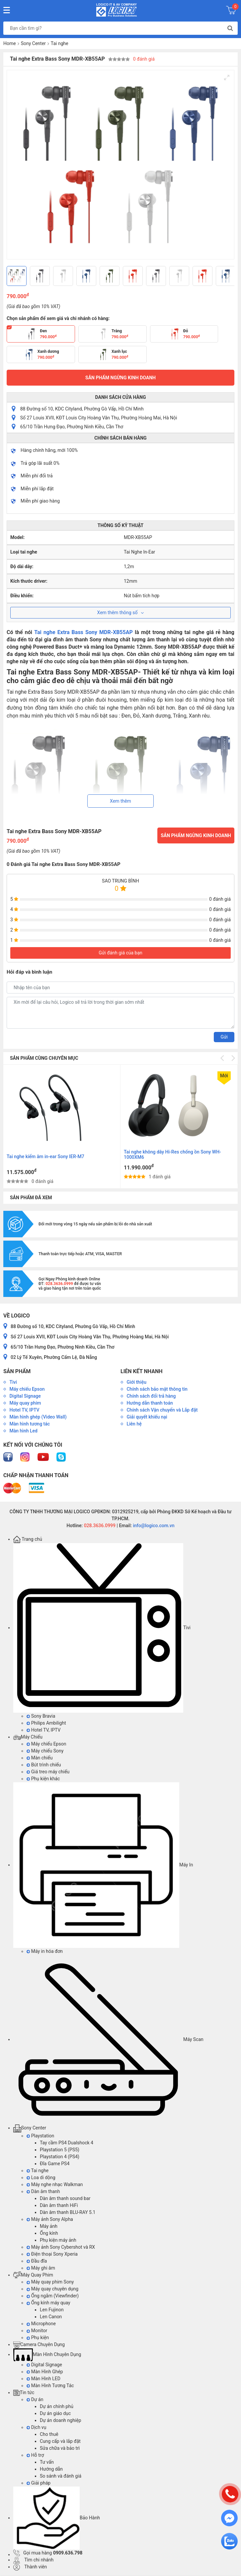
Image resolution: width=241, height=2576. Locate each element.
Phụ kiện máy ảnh (58, 2240)
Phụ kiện (38, 2337)
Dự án (35, 2399)
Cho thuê (49, 2434)
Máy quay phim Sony (50, 2281)
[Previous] (14, 276)
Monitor (37, 2330)
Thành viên (30, 2566)
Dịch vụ (36, 2427)
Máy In (103, 1864)
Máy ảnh (48, 2226)
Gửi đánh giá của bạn (120, 952)
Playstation (40, 2135)
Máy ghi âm (41, 2268)
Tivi (102, 1627)
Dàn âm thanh (43, 2191)
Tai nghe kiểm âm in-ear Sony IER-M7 (162, 1156)
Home (9, 43)
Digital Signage (44, 2364)
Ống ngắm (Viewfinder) (53, 2295)
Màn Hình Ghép (45, 2371)
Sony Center (33, 43)
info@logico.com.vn (153, 1525)
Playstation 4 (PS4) (59, 2156)
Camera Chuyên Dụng (39, 2344)
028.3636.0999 (99, 1525)
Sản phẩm (17, 1371)
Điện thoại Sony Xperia (52, 2254)
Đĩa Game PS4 (54, 2163)
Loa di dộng (41, 2177)
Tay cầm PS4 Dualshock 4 (66, 2142)
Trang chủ (27, 1539)
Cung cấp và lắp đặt (60, 2441)
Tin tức (23, 2392)
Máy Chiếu (27, 1737)
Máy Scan (108, 2039)
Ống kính (49, 2233)
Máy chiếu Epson (46, 1743)
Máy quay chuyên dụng (52, 2288)
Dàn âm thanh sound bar (65, 2198)
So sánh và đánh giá (60, 2476)
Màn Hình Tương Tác (50, 2385)
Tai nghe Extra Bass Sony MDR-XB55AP (83, 632)
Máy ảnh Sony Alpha (50, 2219)
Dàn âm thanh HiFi (59, 2205)
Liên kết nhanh (141, 1371)
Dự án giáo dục (55, 2413)
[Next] (226, 276)
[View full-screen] (227, 77)
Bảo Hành (56, 2517)
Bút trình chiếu (44, 1764)
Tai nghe (59, 43)
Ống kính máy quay (48, 2302)
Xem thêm (120, 801)
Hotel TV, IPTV (43, 1730)
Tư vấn (47, 2462)
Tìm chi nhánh (33, 2559)
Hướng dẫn (51, 2469)
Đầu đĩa (37, 2261)
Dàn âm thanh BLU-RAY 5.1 (67, 2212)
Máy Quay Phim (33, 2275)
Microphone (41, 2323)
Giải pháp (38, 2483)
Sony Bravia (41, 1716)
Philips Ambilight (46, 1723)
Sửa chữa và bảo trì (60, 2448)
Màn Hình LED (43, 2378)
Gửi (224, 1037)
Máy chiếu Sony (45, 1750)
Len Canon (51, 2316)
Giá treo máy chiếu (48, 1771)
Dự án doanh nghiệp (60, 2420)
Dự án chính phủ (56, 2406)
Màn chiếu (39, 1757)
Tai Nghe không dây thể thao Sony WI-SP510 (53, 1156)
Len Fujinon (52, 2309)
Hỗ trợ (35, 2455)
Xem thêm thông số (120, 612)
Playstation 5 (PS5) (59, 2149)
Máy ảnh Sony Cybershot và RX (61, 2247)
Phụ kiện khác (43, 1778)
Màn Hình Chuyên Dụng (47, 2354)
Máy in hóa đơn (45, 1951)
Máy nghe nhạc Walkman (55, 2184)
